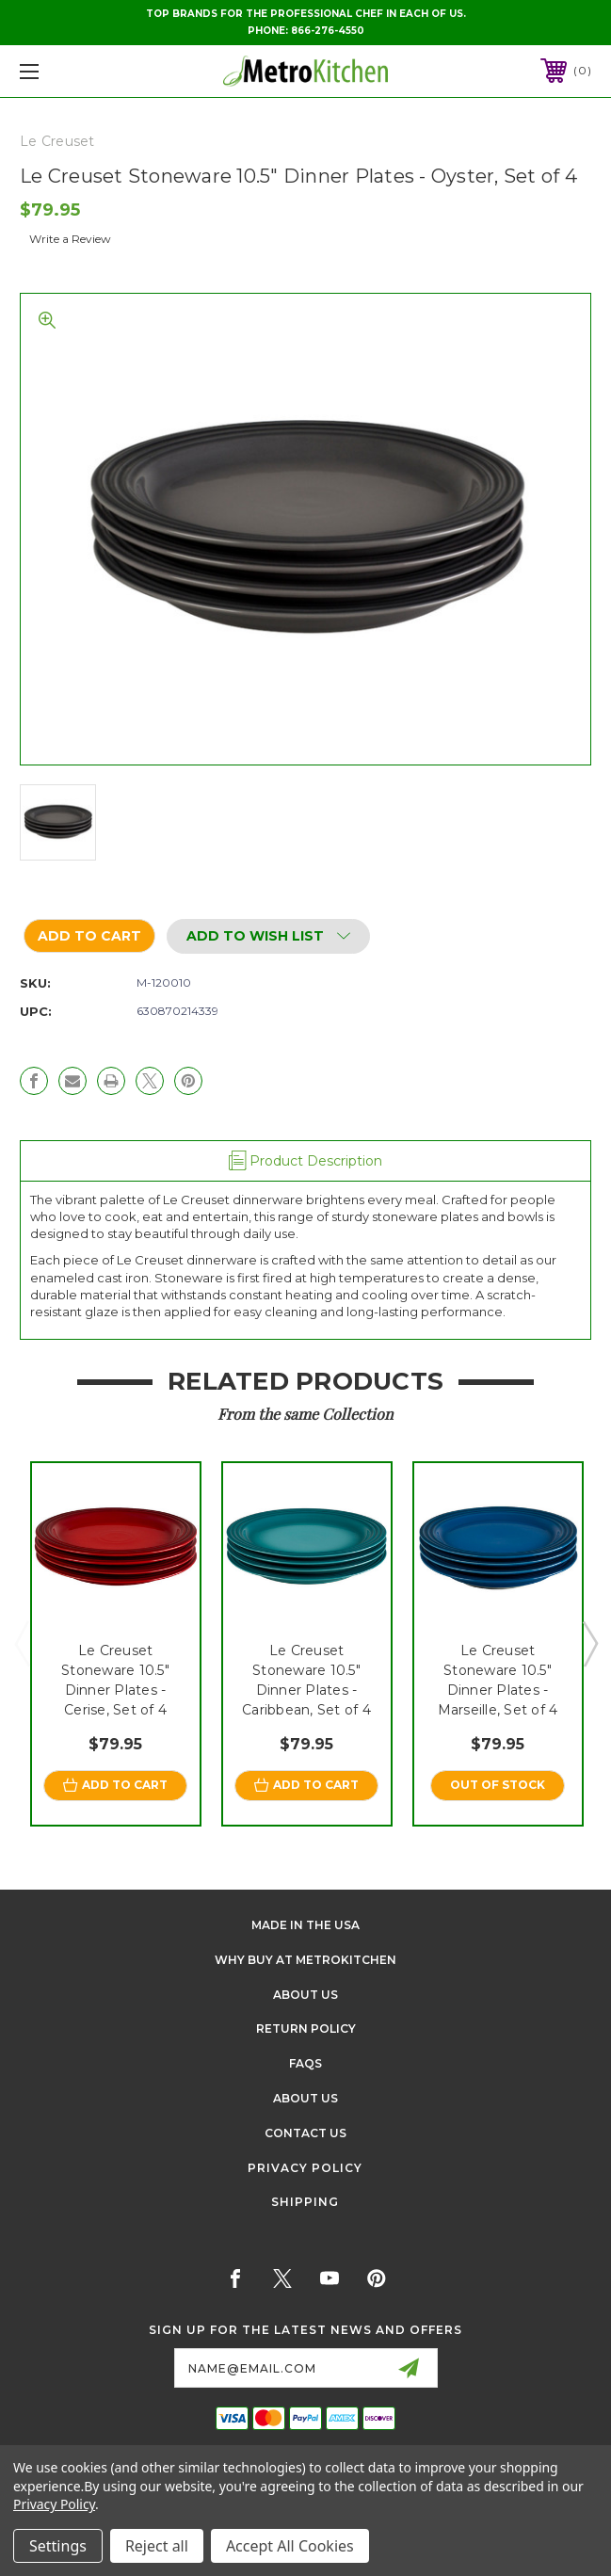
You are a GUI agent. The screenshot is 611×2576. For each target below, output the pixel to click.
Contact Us (305, 2133)
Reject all (156, 2546)
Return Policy (306, 2028)
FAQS (305, 2063)
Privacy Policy (305, 2168)
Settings (58, 2546)
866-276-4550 (327, 30)
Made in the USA (305, 1925)
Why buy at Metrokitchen (305, 1960)
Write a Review (70, 239)
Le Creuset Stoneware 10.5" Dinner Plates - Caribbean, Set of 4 (306, 1680)
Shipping (305, 2202)
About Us (305, 1995)
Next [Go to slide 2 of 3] (589, 1642)
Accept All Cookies (290, 2546)
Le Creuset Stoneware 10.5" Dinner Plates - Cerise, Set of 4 (115, 1680)
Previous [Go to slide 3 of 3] (21, 1642)
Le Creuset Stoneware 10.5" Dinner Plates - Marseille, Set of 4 (498, 1680)
